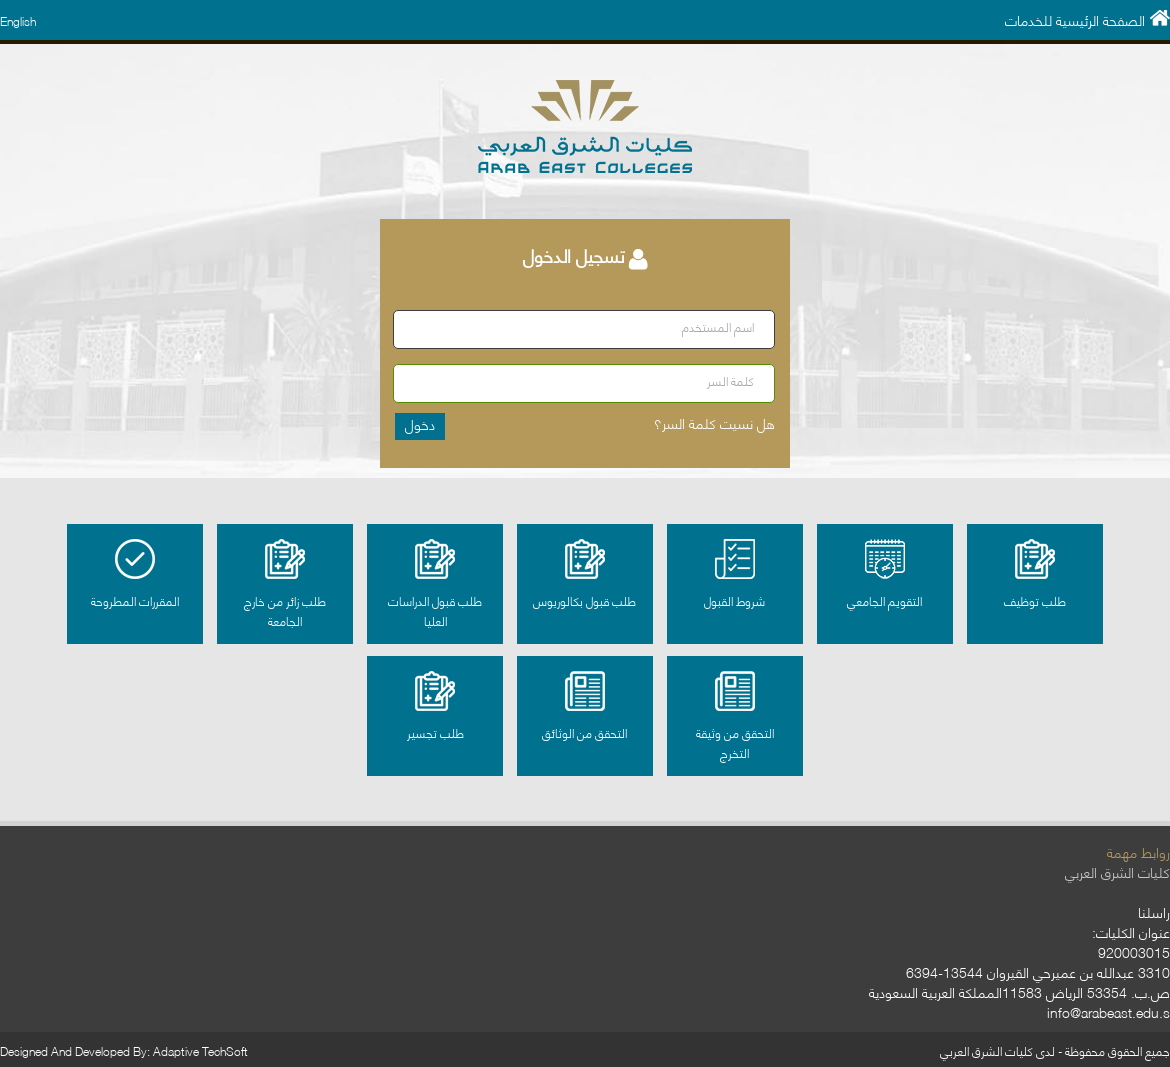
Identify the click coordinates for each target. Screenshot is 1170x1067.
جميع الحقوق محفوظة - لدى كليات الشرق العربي (1055, 1050)
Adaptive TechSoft (200, 1050)
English (18, 20)
